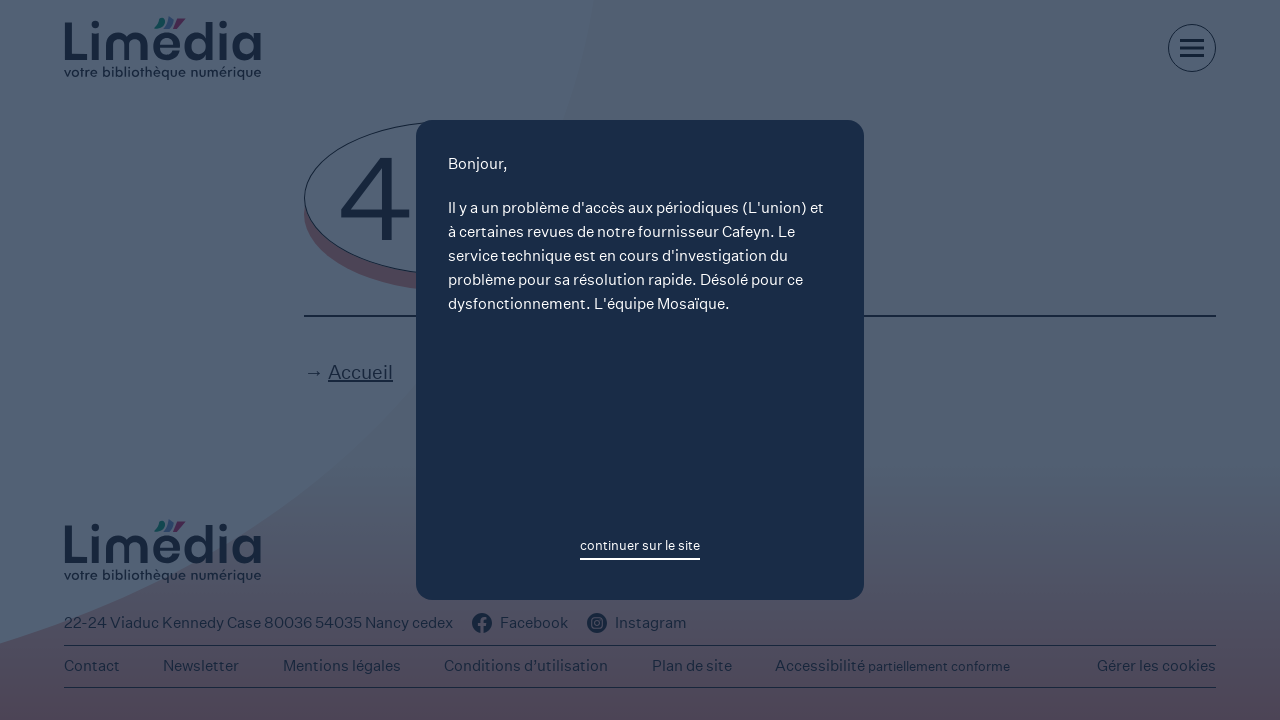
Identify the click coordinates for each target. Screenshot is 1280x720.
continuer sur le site (640, 545)
